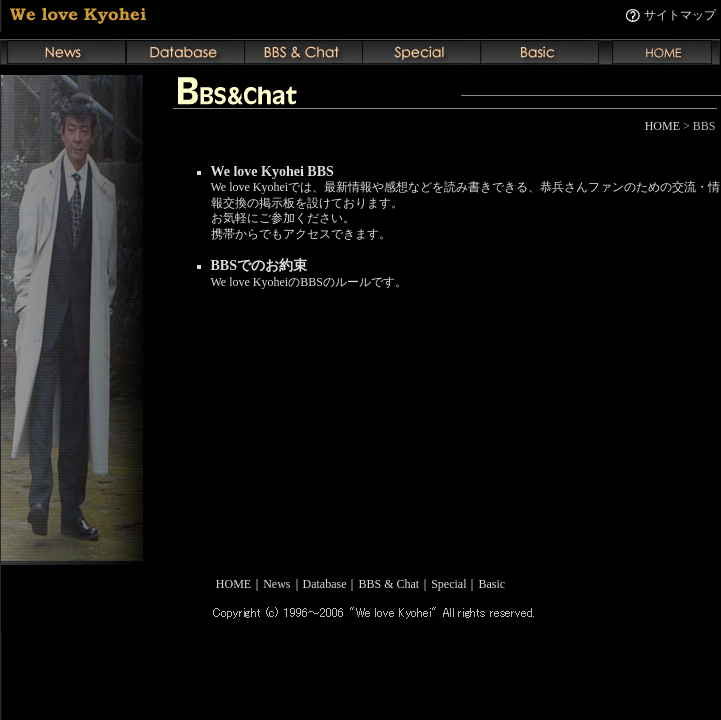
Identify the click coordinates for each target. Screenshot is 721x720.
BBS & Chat (388, 584)
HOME (662, 126)
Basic (492, 584)
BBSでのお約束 (259, 265)
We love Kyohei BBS (272, 171)
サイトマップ (680, 15)
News (276, 584)
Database (325, 584)
